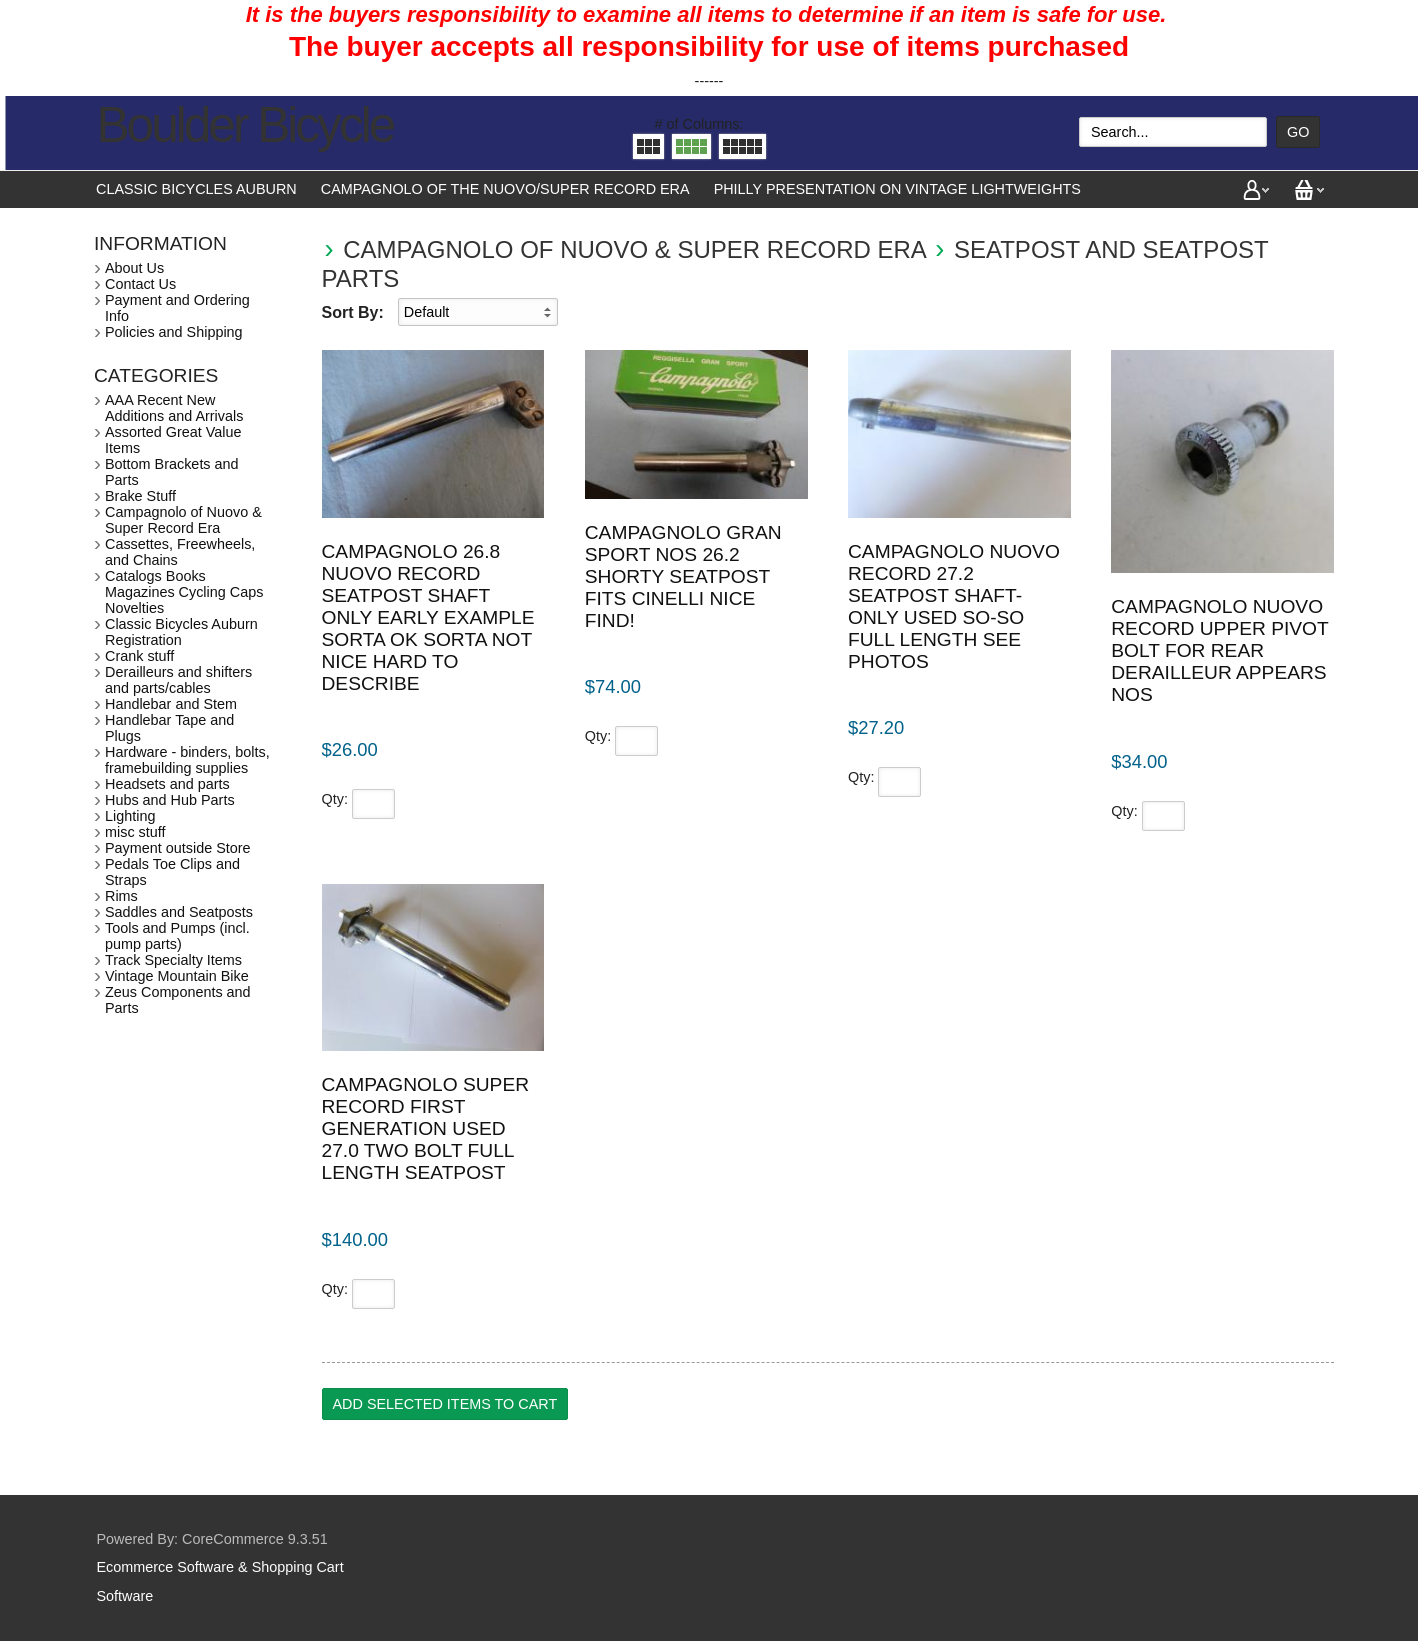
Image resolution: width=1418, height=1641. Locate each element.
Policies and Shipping (174, 332)
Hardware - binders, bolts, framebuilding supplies (187, 760)
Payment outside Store (178, 848)
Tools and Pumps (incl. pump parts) (177, 936)
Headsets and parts (167, 784)
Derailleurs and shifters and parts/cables (178, 680)
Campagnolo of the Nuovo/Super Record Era (505, 189)
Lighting (130, 816)
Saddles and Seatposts (179, 912)
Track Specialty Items (173, 960)
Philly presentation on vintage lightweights (897, 189)
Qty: (335, 799)
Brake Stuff (140, 496)
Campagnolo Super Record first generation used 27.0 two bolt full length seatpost (426, 1128)
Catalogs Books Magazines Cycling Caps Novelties (184, 592)
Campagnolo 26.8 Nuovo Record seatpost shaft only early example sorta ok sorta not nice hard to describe (428, 617)
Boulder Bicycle (245, 125)
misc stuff (135, 832)
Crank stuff (139, 656)
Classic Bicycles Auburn (196, 189)
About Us (134, 268)
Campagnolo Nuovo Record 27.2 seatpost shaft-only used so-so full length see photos (954, 606)
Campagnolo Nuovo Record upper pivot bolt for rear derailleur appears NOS (1219, 650)
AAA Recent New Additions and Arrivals (174, 408)
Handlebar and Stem (171, 704)
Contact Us (140, 284)
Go (1298, 132)
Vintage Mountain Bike (177, 976)
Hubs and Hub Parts (170, 800)
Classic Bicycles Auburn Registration (181, 632)
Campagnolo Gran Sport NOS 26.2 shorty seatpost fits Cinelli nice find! (683, 576)
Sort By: (353, 312)
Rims (121, 896)
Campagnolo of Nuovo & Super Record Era (634, 249)
